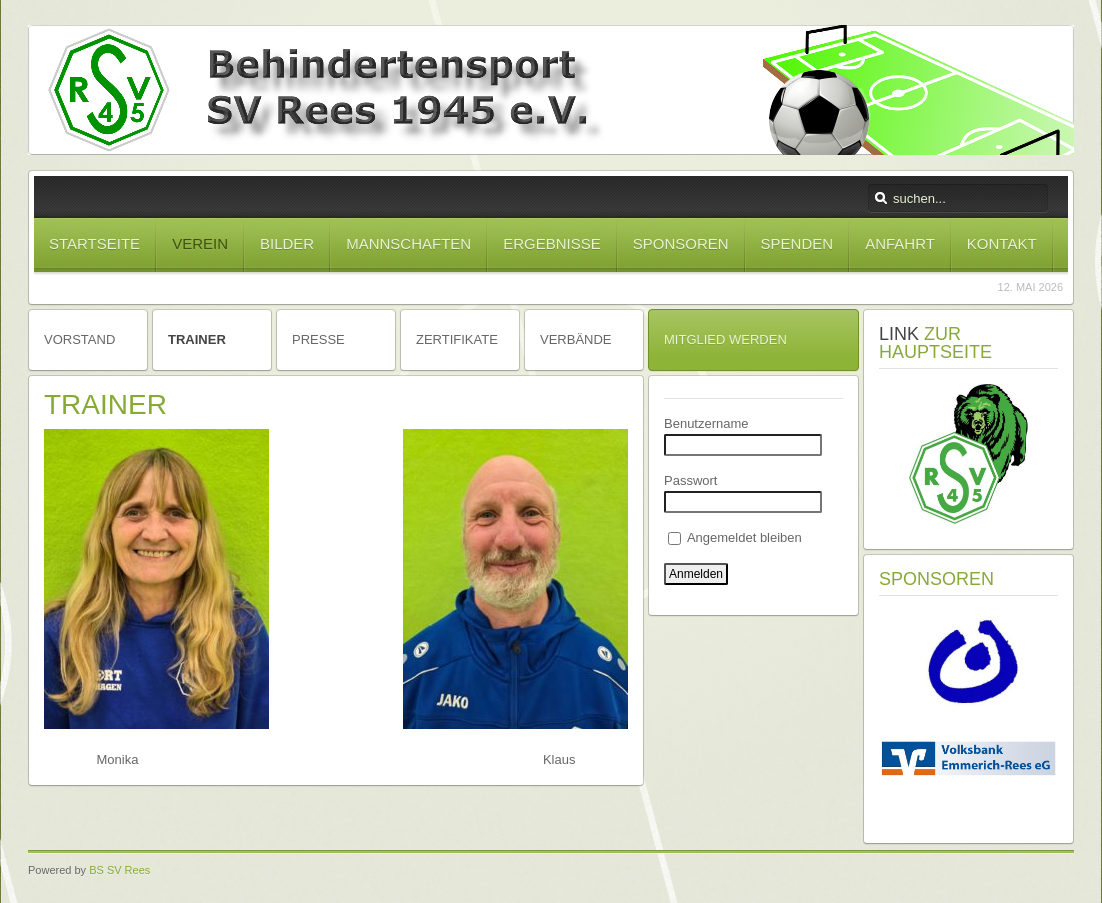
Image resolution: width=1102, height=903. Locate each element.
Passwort (690, 480)
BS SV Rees (119, 870)
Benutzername (706, 423)
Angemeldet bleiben (735, 537)
